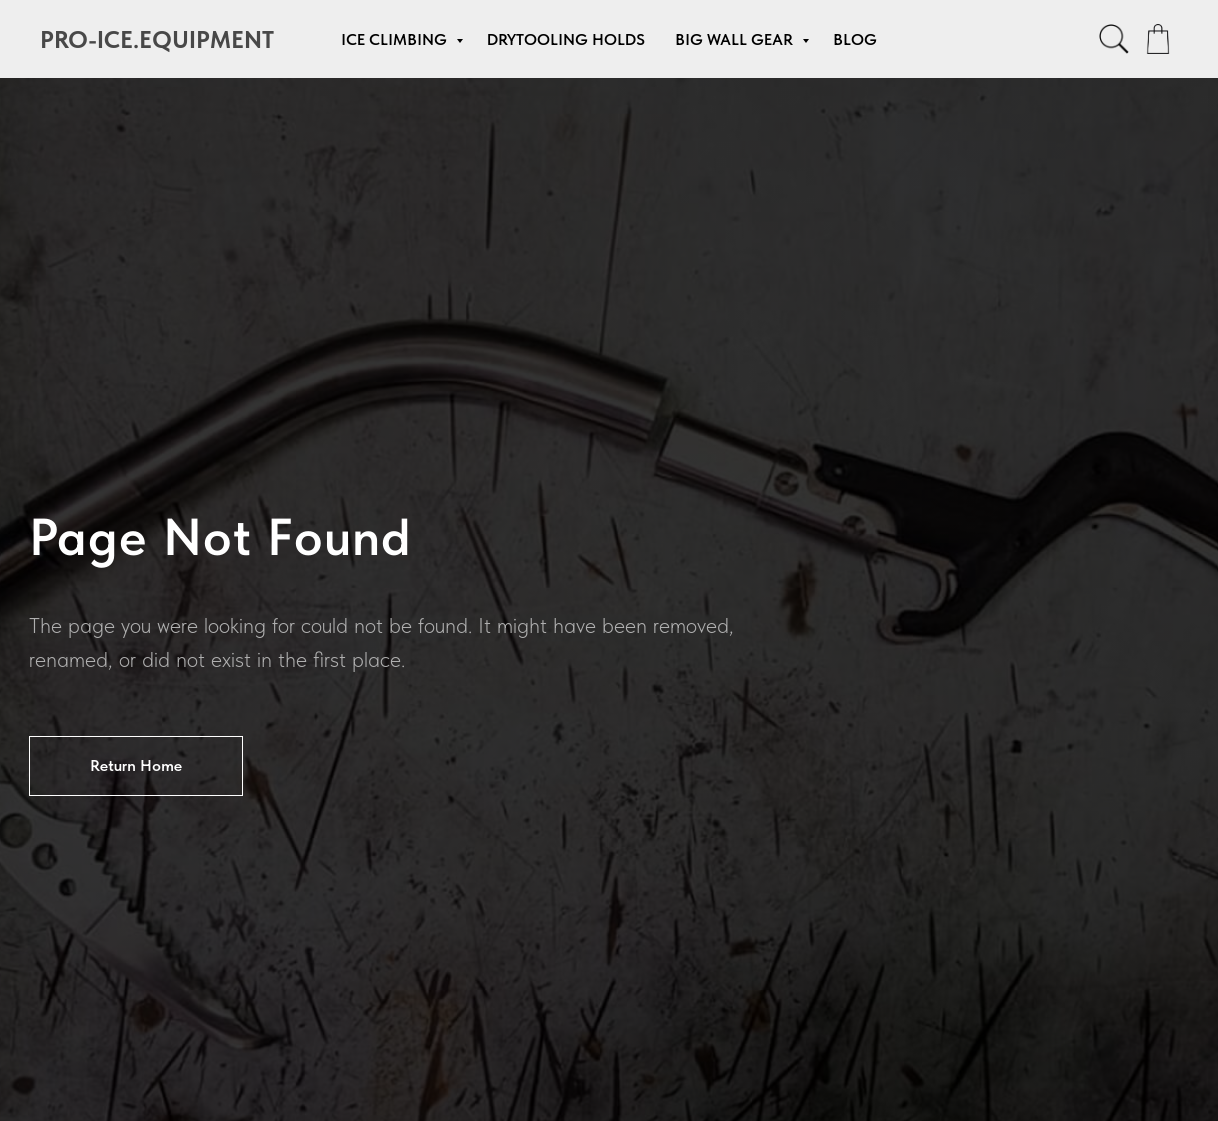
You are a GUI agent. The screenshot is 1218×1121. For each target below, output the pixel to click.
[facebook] (1114, 39)
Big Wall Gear (736, 39)
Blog (855, 39)
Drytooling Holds (566, 39)
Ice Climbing (396, 39)
